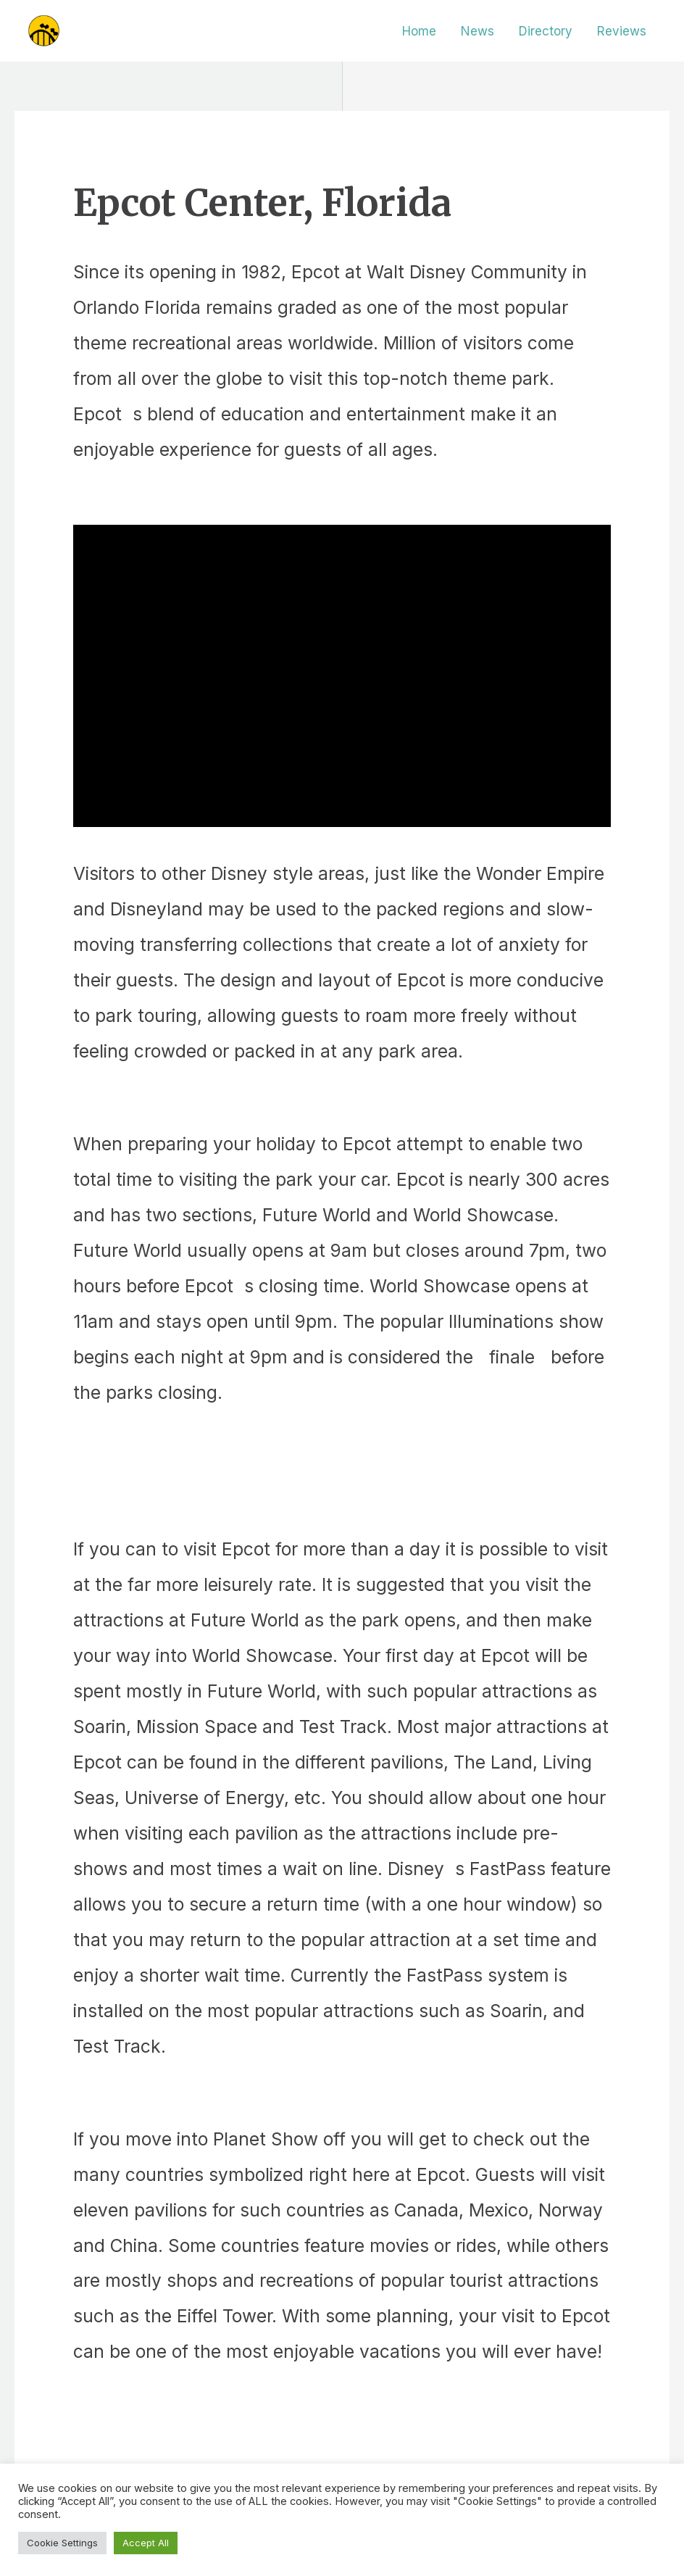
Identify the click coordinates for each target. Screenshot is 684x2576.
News (477, 31)
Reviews (621, 31)
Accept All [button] (145, 2542)
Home (419, 31)
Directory (545, 31)
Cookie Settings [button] (62, 2542)
